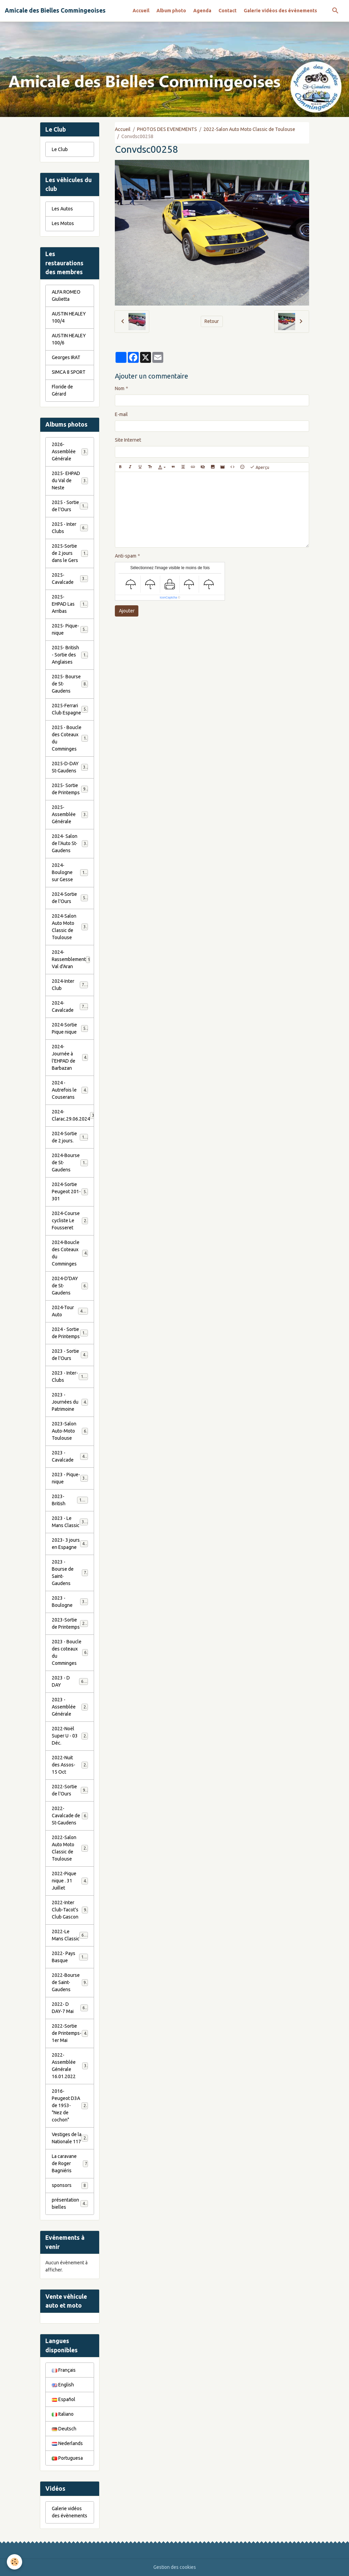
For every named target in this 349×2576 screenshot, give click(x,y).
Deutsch (64, 2428)
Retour (211, 321)
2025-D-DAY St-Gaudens (70, 767)
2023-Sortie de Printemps (70, 1623)
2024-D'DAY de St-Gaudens (70, 1286)
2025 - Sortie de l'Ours (70, 506)
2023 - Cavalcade (70, 1456)
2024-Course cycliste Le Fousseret (70, 1220)
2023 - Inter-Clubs (70, 1376)
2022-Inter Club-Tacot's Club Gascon (70, 1910)
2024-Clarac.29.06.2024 (73, 1115)
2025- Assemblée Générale (70, 814)
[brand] (55, 10)
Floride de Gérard (62, 390)
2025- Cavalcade (70, 578)
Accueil (141, 10)
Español (63, 2399)
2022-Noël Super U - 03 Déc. (70, 1736)
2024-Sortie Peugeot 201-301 (70, 1191)
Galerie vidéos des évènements (280, 10)
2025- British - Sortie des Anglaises (71, 655)
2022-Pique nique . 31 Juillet (70, 1881)
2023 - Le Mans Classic (70, 1521)
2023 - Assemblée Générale (70, 1707)
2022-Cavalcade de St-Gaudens (70, 1815)
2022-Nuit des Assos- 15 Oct (70, 1765)
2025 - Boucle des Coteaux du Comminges (71, 738)
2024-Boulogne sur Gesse (70, 872)
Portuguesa (67, 2458)
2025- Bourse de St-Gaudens (70, 684)
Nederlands (67, 2443)
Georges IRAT (66, 357)
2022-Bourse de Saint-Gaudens (70, 1982)
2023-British (70, 1500)
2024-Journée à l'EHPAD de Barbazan (70, 1057)
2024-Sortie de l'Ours (70, 897)
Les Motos (63, 223)
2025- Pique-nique (70, 629)
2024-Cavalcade (70, 1006)
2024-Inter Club (70, 984)
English (63, 2384)
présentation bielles (70, 2203)
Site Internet (128, 440)
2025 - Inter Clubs (70, 527)
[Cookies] (14, 2562)
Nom (119, 388)
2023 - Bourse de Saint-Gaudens (70, 1572)
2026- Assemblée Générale (70, 451)
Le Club (60, 149)
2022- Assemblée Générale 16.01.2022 (70, 2065)
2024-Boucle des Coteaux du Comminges (70, 1253)
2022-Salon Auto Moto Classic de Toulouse (249, 129)
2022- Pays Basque (70, 1957)
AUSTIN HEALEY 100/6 (69, 339)
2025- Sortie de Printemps (70, 789)
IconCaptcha (168, 597)
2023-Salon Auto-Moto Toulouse (70, 1431)
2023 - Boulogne (70, 1601)
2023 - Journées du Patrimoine (70, 1402)
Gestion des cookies (174, 2567)
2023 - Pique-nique (70, 1478)
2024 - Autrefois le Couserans (70, 1090)
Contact (227, 10)
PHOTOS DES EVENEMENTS (167, 129)
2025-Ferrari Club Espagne (70, 709)
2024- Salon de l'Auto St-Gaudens (70, 843)
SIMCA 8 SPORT (69, 372)
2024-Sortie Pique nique (70, 1028)
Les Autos (62, 208)
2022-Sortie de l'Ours (70, 1790)
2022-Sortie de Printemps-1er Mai (70, 2033)
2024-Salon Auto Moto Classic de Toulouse (71, 926)
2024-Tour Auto (70, 1311)
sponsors (70, 2185)
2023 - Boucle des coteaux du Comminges (70, 1652)
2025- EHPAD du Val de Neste (70, 480)
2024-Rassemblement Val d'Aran (71, 959)
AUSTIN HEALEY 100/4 (69, 317)
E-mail (121, 414)
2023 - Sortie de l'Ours (70, 1354)
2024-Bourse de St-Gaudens (71, 1162)
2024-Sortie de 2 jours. (70, 1137)
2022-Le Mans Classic (70, 1935)
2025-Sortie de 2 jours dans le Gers (71, 553)
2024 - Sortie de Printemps (70, 1333)
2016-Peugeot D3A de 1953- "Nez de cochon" (71, 2105)
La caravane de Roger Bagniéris (70, 2163)
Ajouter (127, 610)
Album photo (171, 10)
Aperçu (259, 467)
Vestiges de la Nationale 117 (70, 2138)
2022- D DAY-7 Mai (70, 2007)
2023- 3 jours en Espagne (70, 1543)
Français (64, 2370)
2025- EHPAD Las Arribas (70, 604)
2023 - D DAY (70, 1681)
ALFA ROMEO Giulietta (66, 295)
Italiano (63, 2414)
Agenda (202, 10)
